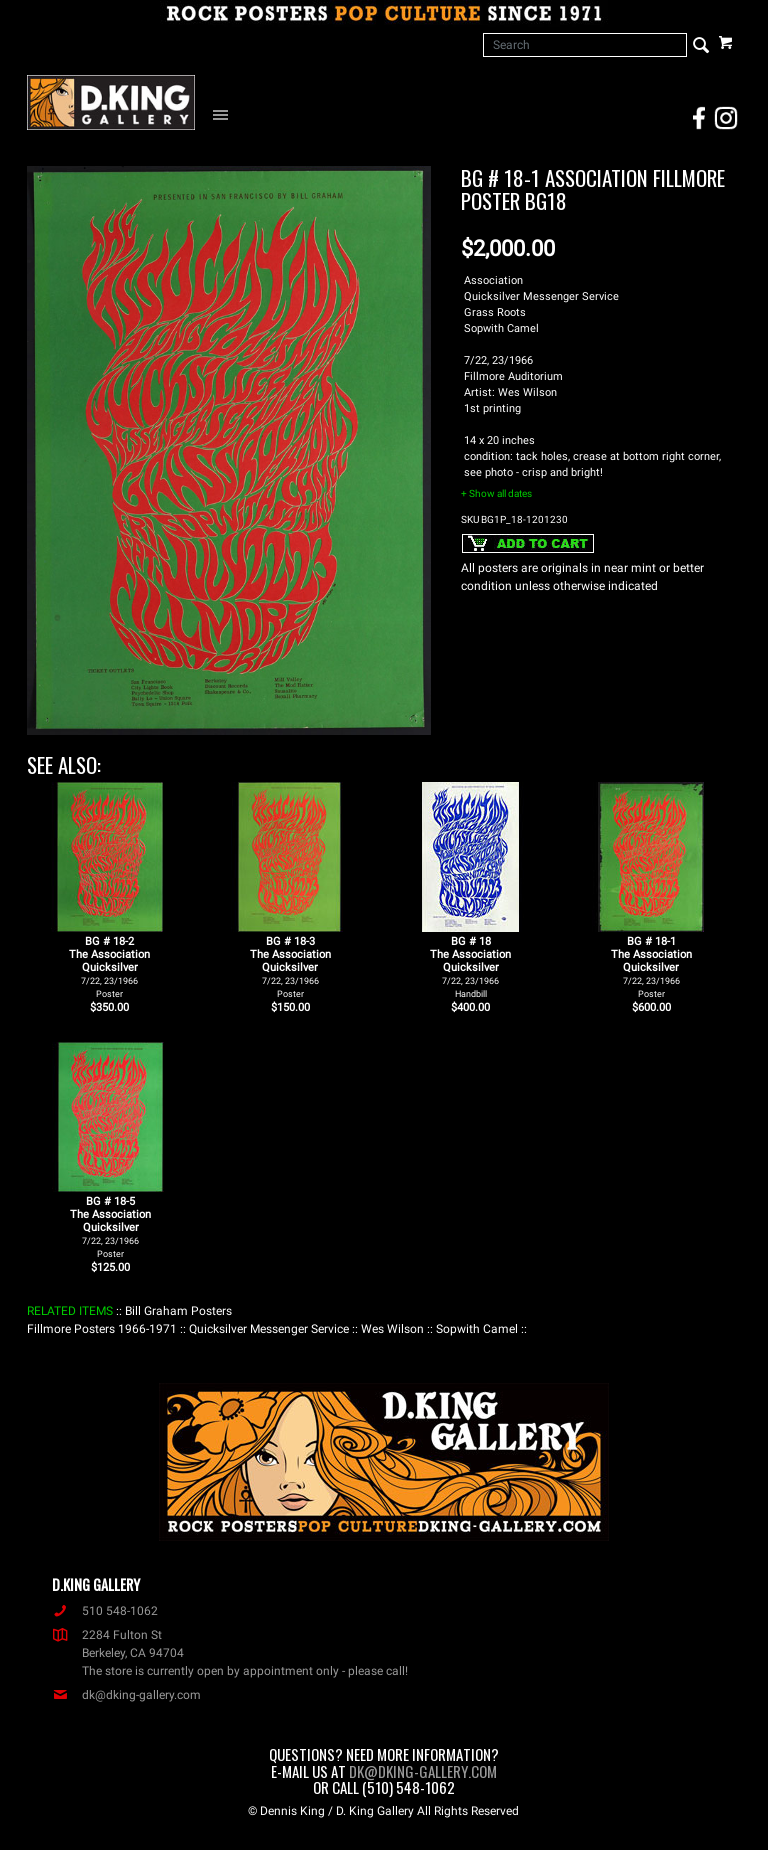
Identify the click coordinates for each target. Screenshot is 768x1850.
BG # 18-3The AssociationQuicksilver (290, 967)
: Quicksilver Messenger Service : (269, 1329)
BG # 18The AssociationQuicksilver (470, 967)
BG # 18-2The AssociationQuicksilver (109, 967)
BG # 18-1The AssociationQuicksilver (651, 967)
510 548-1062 (105, 1611)
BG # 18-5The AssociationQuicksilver (110, 1227)
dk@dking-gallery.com (126, 1695)
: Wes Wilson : (392, 1329)
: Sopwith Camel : (477, 1329)
